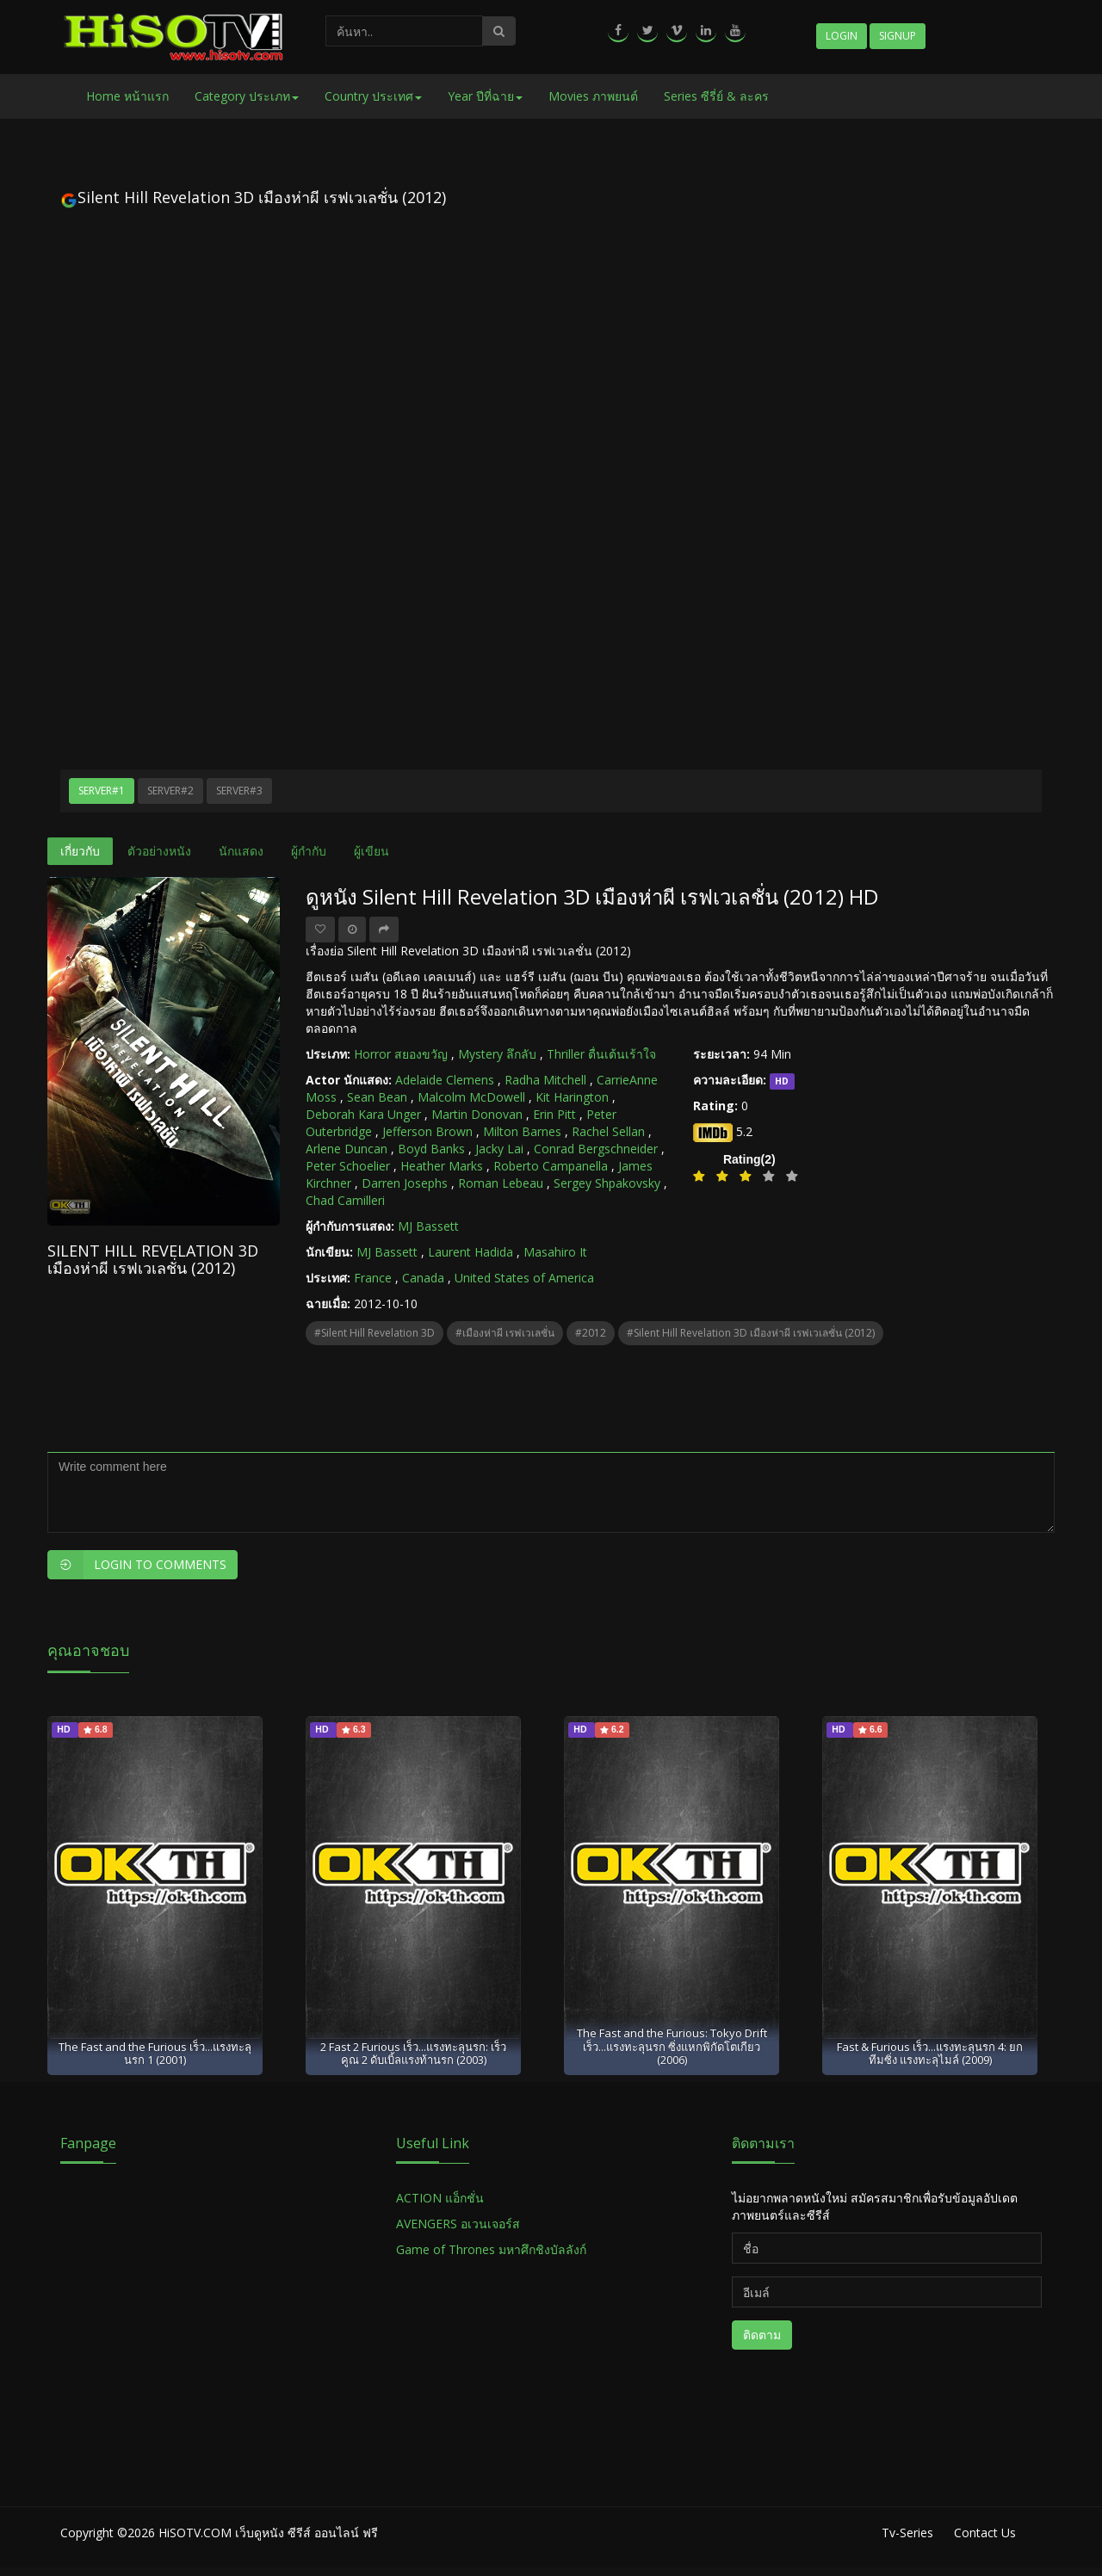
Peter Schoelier (348, 1166)
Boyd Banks (431, 1148)
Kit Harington (572, 1097)
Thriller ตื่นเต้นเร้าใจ (601, 1054)
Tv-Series (907, 2532)
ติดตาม (762, 2334)
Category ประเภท (247, 96)
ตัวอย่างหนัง (159, 851)
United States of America (524, 1277)
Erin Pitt (554, 1114)
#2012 (590, 1332)
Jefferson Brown (427, 1131)
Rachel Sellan (608, 1131)
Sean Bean (377, 1097)
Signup (897, 35)
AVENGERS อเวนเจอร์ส (458, 2223)
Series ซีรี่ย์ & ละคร (716, 96)
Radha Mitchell (545, 1080)
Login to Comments (136, 1564)
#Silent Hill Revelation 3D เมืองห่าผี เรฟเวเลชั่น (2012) (751, 1332)
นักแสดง (241, 851)
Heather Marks (441, 1166)
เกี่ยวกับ (80, 851)
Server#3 (239, 790)
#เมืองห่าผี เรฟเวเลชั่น (504, 1332)
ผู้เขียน (371, 851)
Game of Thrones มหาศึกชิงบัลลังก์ (493, 2249)
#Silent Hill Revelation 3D (374, 1332)
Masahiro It (555, 1252)
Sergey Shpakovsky (607, 1183)
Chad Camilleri (345, 1200)
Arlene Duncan (346, 1148)
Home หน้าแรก (127, 96)
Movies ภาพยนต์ (593, 96)
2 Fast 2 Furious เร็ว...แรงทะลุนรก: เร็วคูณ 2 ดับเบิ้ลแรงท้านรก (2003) (413, 2053)
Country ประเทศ (373, 96)
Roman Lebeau (500, 1183)
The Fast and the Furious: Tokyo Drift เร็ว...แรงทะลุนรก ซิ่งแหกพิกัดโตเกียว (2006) (672, 2046)
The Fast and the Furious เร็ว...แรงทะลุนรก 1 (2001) (155, 2053)
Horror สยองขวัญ (401, 1054)
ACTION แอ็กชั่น (440, 2198)
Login (841, 35)
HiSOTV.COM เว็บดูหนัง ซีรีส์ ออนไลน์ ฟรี (268, 2532)
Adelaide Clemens (444, 1080)
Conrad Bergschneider (596, 1148)
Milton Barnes (522, 1131)
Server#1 (101, 790)
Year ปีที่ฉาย (485, 96)
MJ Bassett (428, 1226)
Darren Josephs (405, 1183)
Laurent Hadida (470, 1252)
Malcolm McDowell (471, 1097)
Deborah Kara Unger (363, 1114)
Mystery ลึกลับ (497, 1054)
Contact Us (985, 2532)
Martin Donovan (477, 1114)
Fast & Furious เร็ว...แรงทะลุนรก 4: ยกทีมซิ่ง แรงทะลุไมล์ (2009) (930, 2053)
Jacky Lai (499, 1148)
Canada (423, 1277)
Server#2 (170, 790)
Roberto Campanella (550, 1166)
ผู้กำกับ (308, 851)
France (373, 1277)
